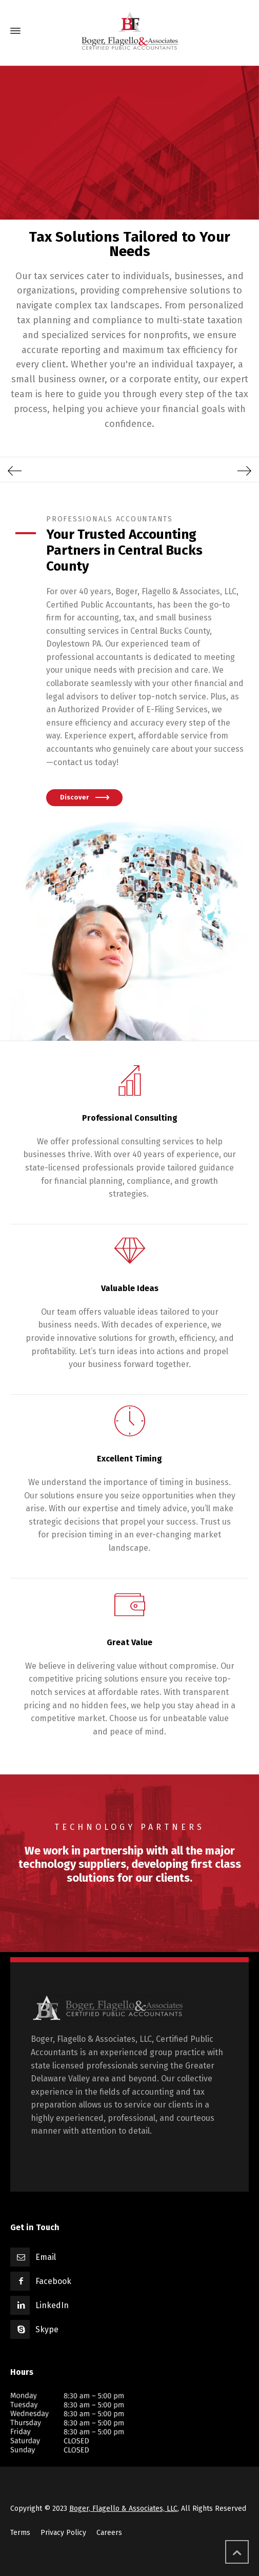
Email (45, 2257)
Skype (46, 2329)
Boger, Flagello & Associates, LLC (123, 2508)
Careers (109, 2532)
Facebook (53, 2281)
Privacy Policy (63, 2532)
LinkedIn (52, 2305)
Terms (20, 2532)
